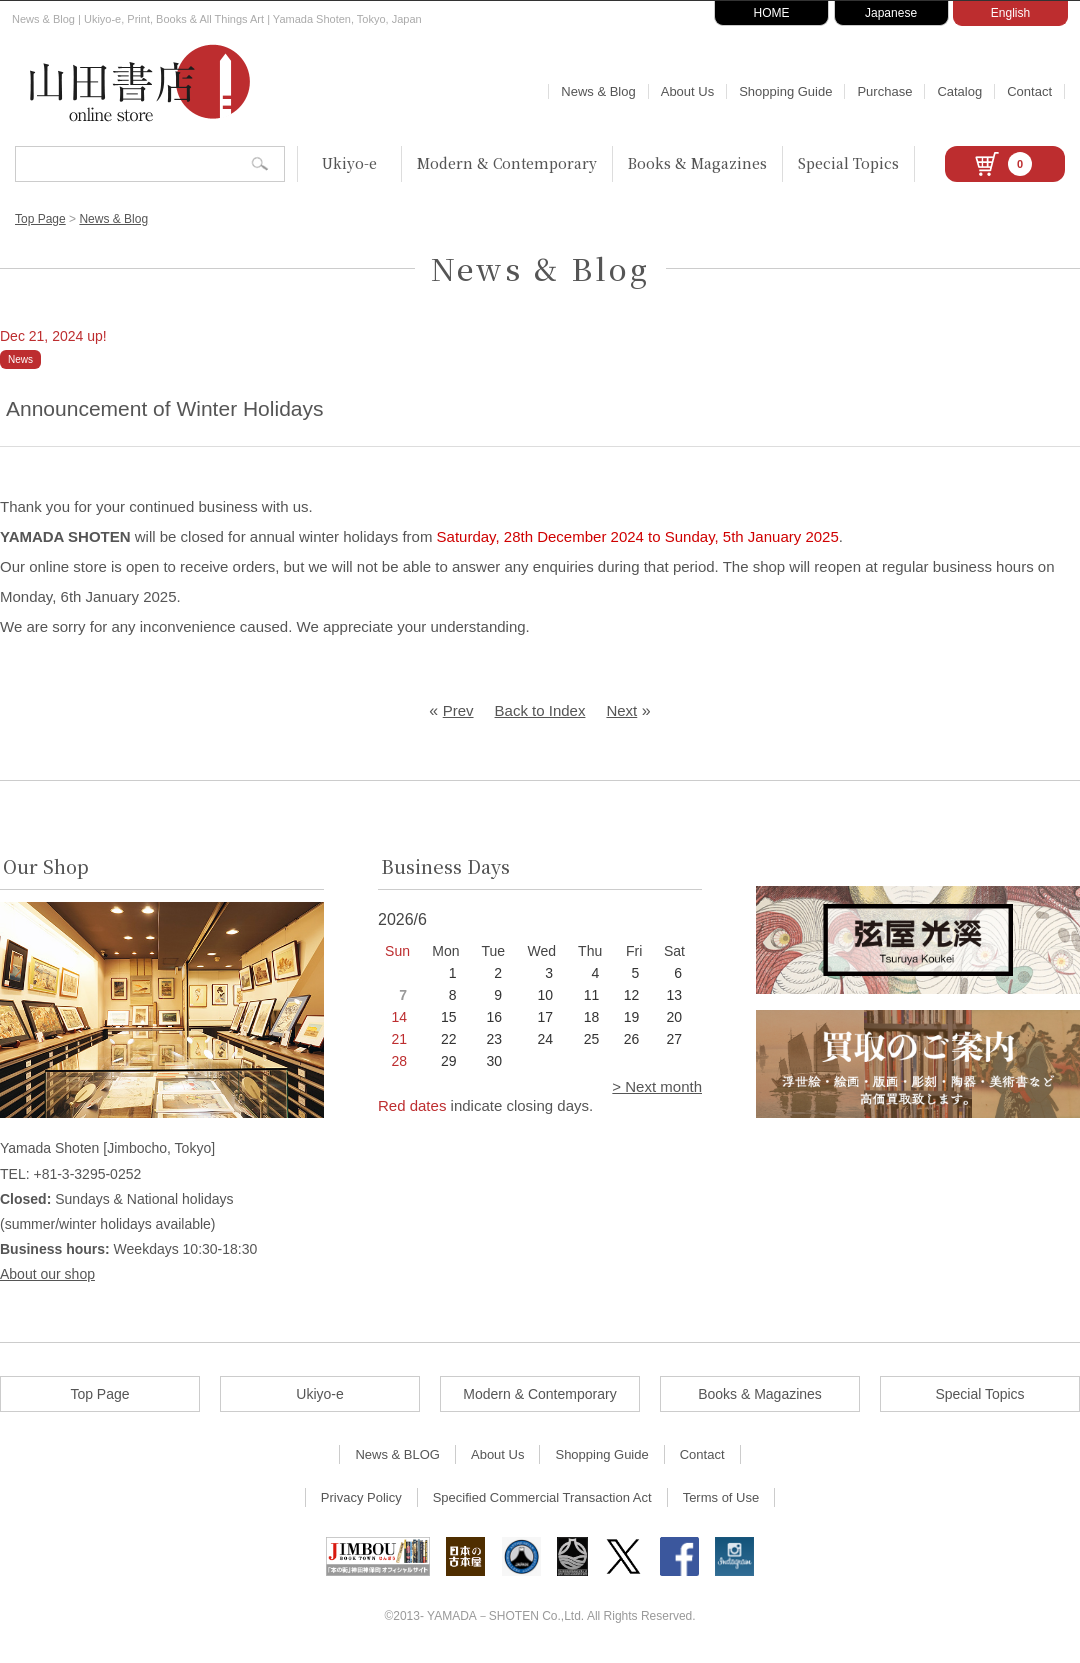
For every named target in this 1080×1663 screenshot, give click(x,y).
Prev (458, 710)
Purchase (884, 91)
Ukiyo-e (349, 163)
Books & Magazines (697, 163)
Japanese (891, 13)
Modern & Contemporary (507, 163)
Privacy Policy (361, 1497)
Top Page (40, 219)
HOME (772, 13)
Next (621, 710)
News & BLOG (397, 1454)
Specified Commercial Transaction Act (542, 1497)
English (1010, 13)
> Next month (657, 1086)
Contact (1029, 91)
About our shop (47, 1274)
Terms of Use (721, 1497)
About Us (687, 91)
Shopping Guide (785, 91)
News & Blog (598, 91)
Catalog (959, 91)
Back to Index (540, 710)
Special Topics (848, 163)
